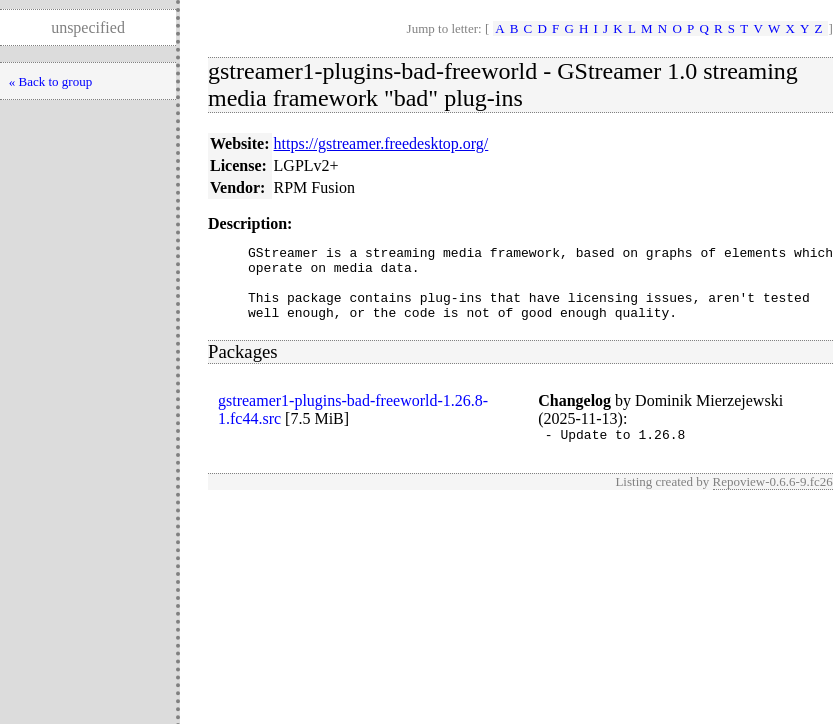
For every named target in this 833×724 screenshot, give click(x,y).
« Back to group (50, 81)
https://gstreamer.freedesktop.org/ (381, 143)
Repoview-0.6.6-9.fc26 (773, 499)
